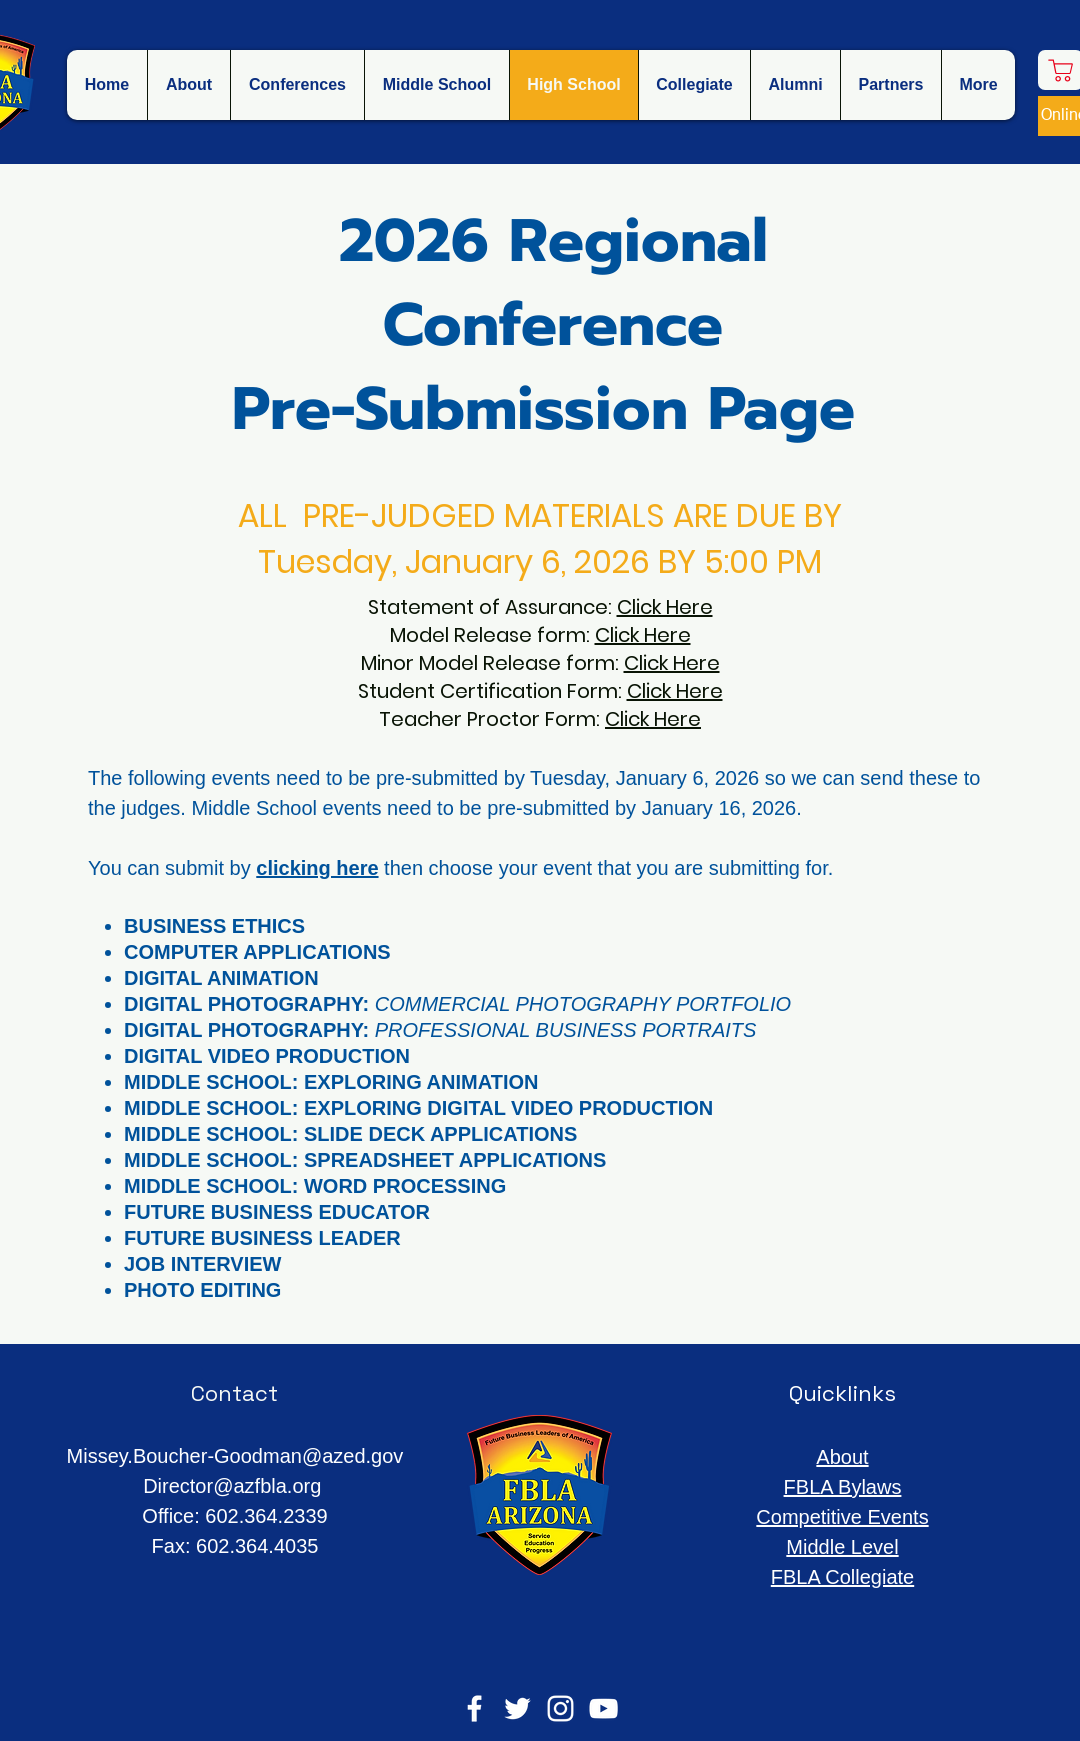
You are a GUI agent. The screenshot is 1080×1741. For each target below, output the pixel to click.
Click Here (665, 607)
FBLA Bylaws (843, 1487)
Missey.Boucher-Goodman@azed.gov (235, 1456)
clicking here (317, 868)
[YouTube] (603, 1708)
